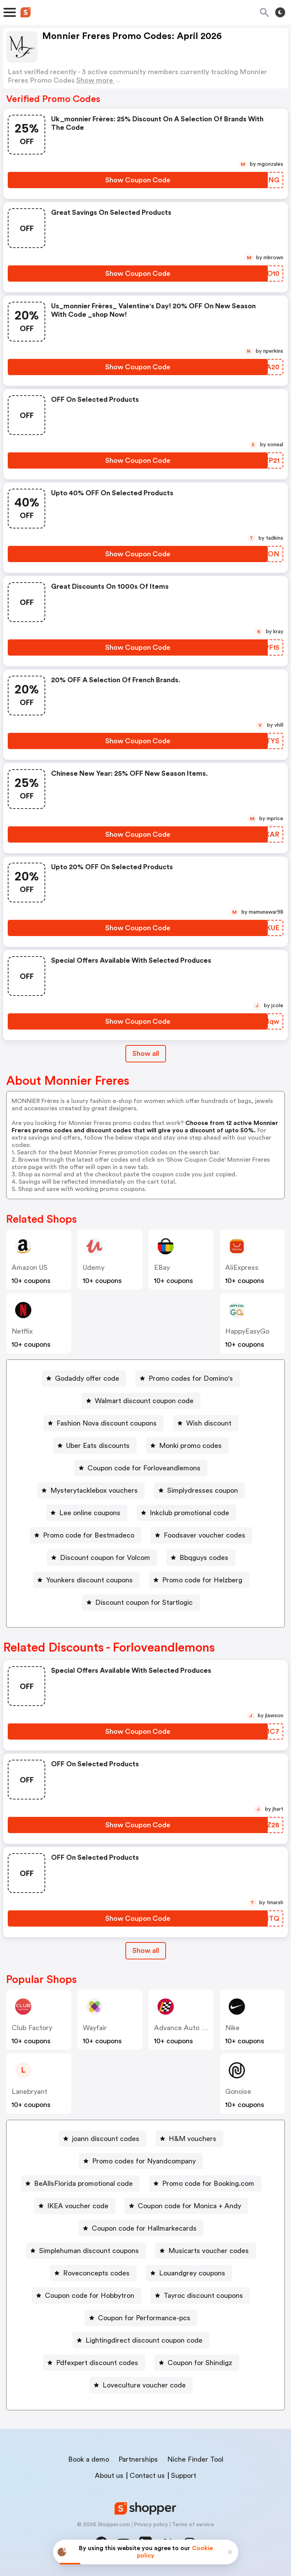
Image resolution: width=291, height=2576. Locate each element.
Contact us (147, 2475)
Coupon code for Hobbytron (89, 2295)
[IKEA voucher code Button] (74, 2206)
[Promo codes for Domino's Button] (187, 1378)
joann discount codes (105, 2138)
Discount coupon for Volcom (105, 1557)
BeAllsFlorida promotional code (83, 2183)
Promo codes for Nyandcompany (144, 2161)
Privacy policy (151, 2524)
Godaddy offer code (87, 1378)
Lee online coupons (89, 1512)
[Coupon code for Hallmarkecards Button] (141, 2228)
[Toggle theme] (280, 12)
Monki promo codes (190, 1445)
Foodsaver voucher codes (204, 1535)
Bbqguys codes (204, 1557)
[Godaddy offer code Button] (84, 1378)
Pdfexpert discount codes (97, 2362)
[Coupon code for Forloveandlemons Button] (140, 1468)
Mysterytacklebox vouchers (94, 1490)
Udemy (93, 1267)
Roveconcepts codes (96, 2273)
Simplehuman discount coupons (89, 2250)
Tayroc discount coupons (203, 2295)
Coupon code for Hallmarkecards (144, 2228)
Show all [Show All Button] (145, 1053)
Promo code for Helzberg (202, 1580)
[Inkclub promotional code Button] (186, 1513)
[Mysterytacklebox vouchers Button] (91, 1490)
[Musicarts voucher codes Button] (205, 2251)
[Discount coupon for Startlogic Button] (141, 1602)
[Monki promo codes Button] (187, 1446)
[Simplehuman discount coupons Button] (86, 2251)
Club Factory (32, 2027)
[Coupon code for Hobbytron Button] (86, 2295)
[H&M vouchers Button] (189, 2139)
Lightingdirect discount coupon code (144, 2340)
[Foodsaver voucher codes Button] (201, 1535)
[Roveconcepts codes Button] (93, 2273)
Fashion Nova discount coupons (106, 1423)
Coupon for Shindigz (200, 2362)
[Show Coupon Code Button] (138, 180)
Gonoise (238, 2091)
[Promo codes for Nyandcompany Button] (141, 2161)
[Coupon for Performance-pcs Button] (141, 2318)
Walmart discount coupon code (144, 1400)
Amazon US (30, 1267)
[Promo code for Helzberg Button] (199, 1580)
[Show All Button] (145, 1950)
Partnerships (138, 2459)
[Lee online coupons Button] (86, 1513)
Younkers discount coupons (89, 1580)
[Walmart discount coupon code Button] (141, 1401)
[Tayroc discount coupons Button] (200, 2295)
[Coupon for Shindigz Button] (196, 2363)
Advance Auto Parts (185, 2027)
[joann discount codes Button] (102, 2139)
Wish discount (208, 1423)
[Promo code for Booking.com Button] (205, 2183)
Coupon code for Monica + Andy (189, 2205)
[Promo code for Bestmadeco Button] (85, 1535)
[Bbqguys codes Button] (200, 1558)
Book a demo (88, 2459)
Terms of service (193, 2524)
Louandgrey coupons (192, 2273)
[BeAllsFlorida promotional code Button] (80, 2183)
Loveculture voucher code (144, 2385)
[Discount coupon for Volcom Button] (102, 1558)
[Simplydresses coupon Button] (199, 1490)
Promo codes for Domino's (191, 1378)
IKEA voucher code (77, 2205)
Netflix (22, 1331)
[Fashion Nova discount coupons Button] (103, 1423)
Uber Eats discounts (98, 1445)
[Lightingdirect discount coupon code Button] (140, 2340)
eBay (162, 1267)
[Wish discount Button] (205, 1423)
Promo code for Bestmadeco (88, 1535)
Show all (145, 1950)
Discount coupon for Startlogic (144, 1602)
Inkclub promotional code (189, 1512)
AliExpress (241, 1267)
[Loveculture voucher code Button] (141, 2385)
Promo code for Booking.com (208, 2183)
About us (109, 2475)
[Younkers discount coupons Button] (86, 1580)
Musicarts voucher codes (208, 2250)
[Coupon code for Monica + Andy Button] (186, 2206)
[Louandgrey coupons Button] (189, 2273)
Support (183, 2475)
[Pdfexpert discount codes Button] (94, 2363)
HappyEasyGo (247, 1331)
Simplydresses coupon (202, 1490)
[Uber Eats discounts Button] (95, 1446)
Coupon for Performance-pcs (144, 2317)
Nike (232, 2027)
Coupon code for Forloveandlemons (143, 1468)
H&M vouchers (192, 2138)
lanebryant (29, 2091)
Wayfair (95, 2027)
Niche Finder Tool (195, 2459)
